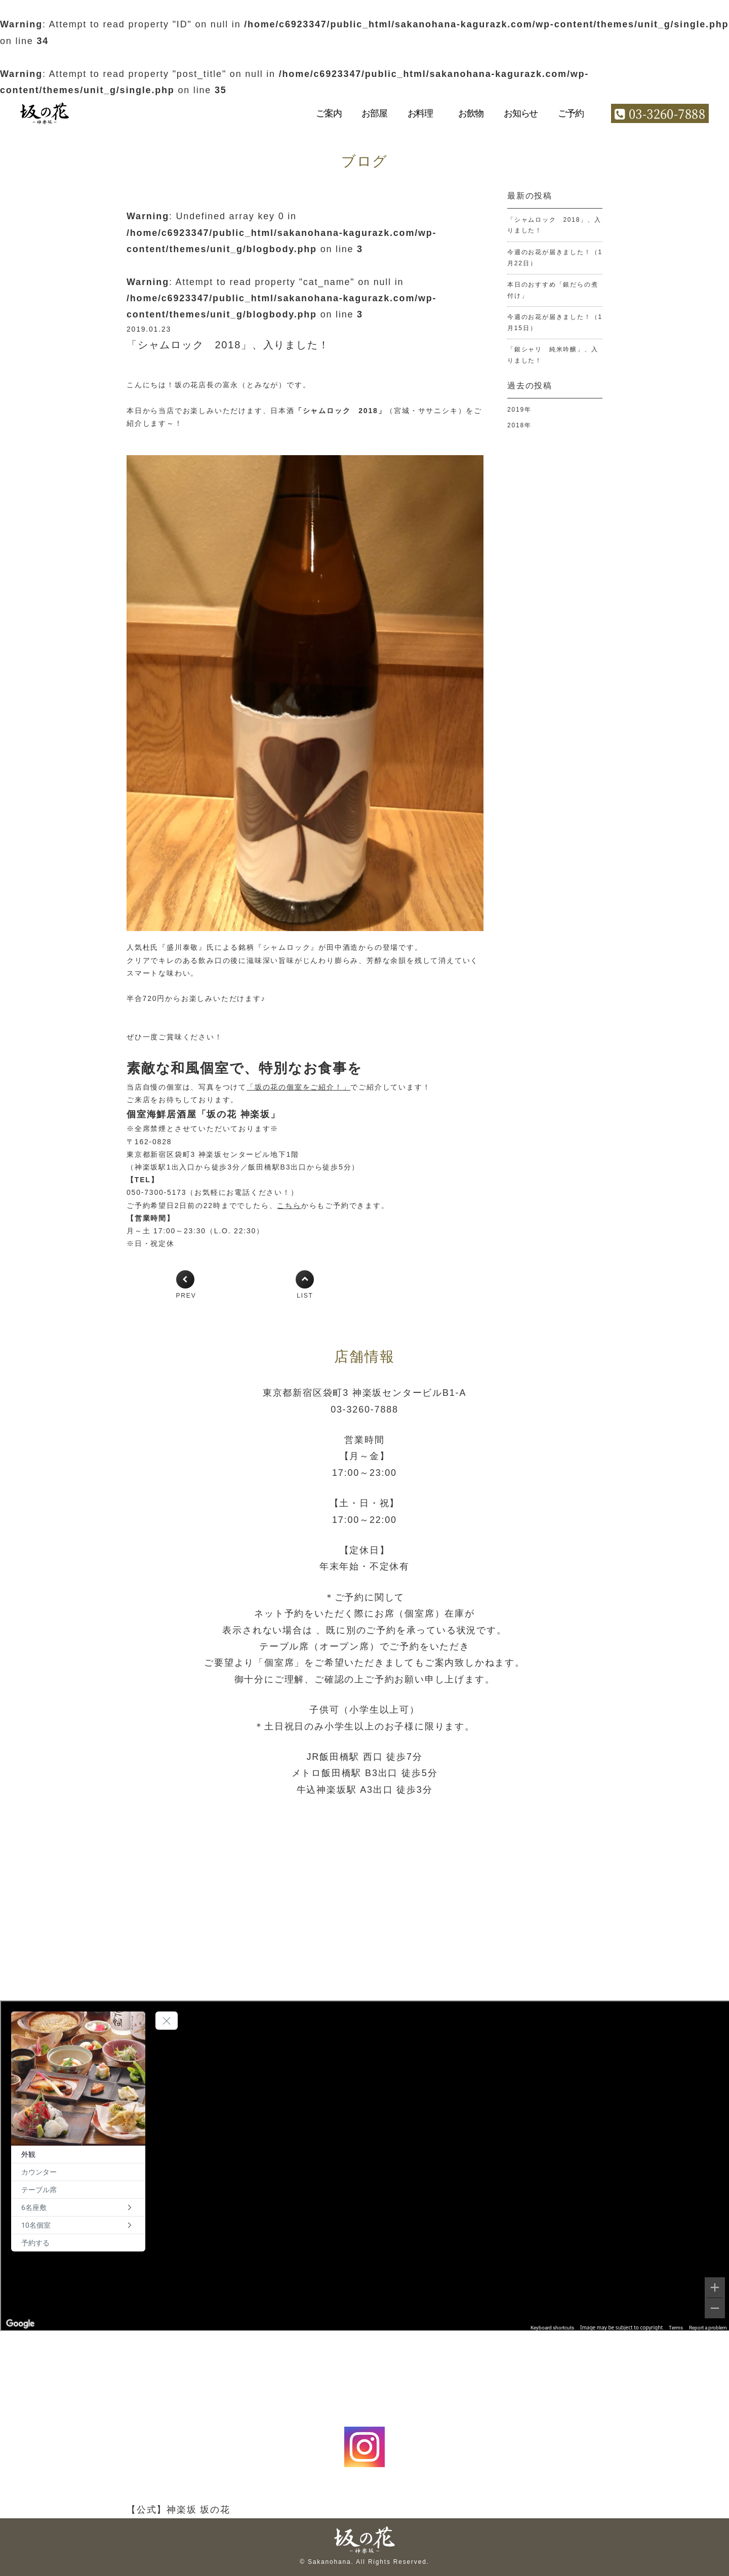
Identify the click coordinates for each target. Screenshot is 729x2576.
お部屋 (374, 113)
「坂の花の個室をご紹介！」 (298, 1087)
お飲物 (470, 113)
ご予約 (570, 113)
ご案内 (328, 113)
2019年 (519, 409)
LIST (305, 1295)
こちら (289, 1205)
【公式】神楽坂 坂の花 (178, 2510)
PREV (186, 1295)
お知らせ (521, 113)
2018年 (519, 425)
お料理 (420, 113)
